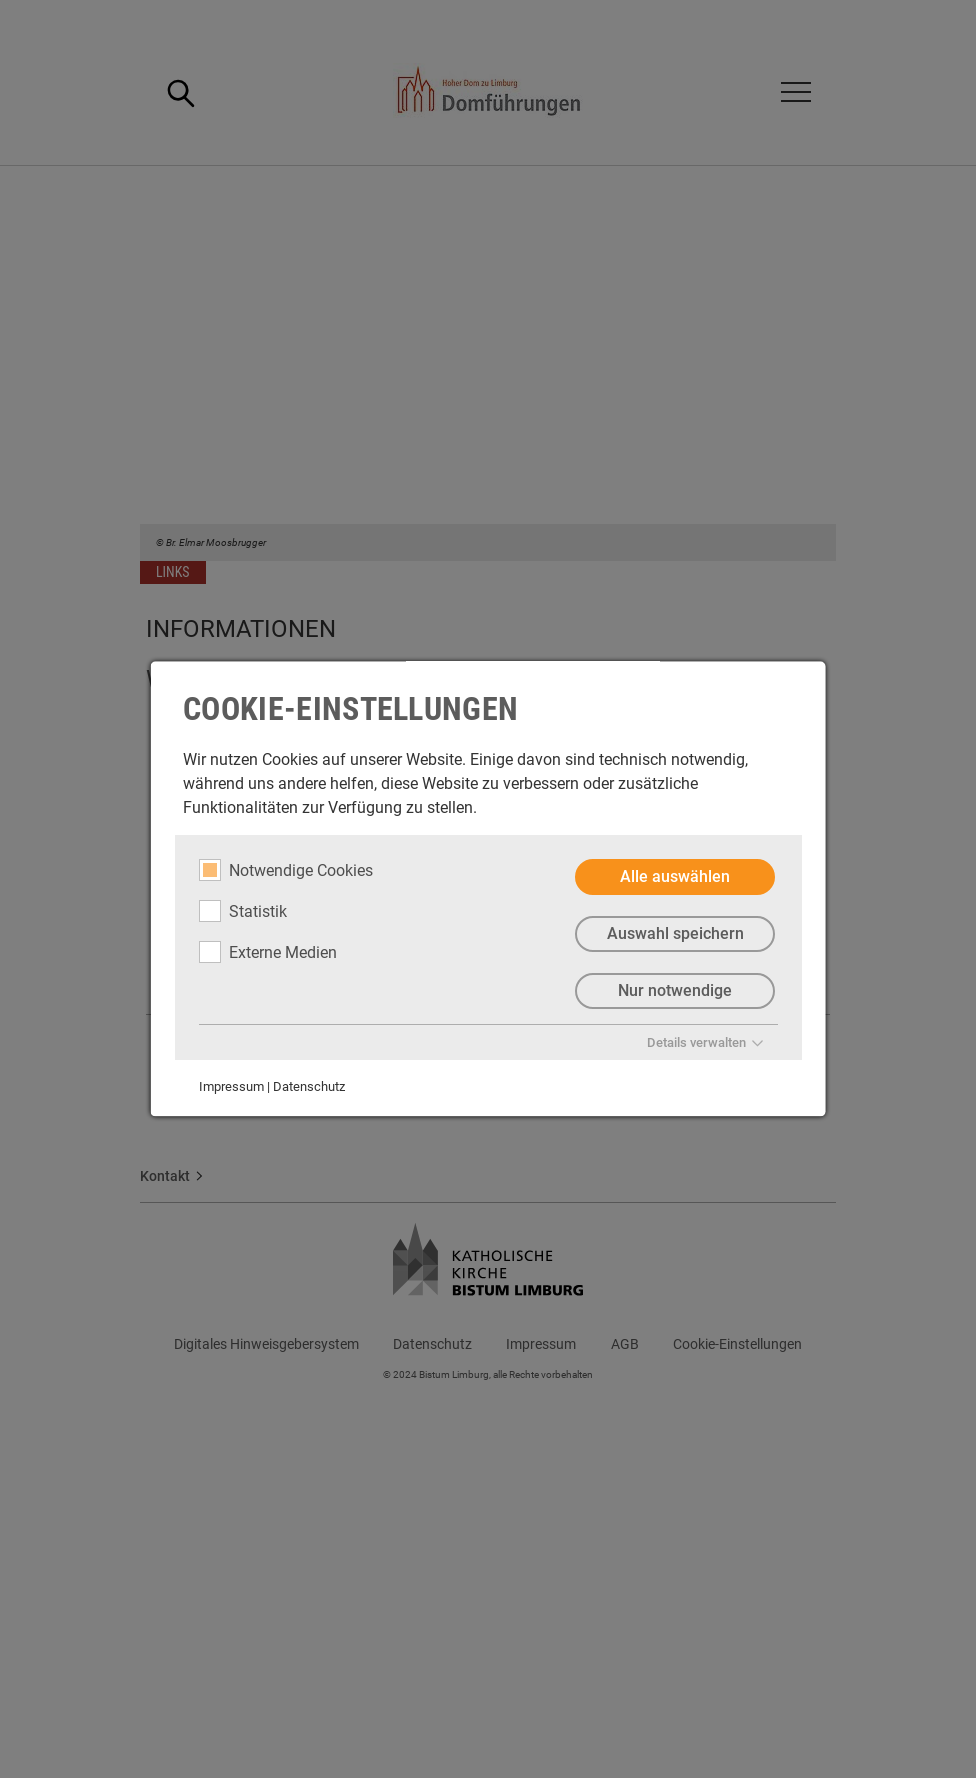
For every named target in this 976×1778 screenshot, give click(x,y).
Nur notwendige (675, 990)
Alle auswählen (675, 876)
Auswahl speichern (674, 933)
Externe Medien (268, 952)
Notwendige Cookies (286, 870)
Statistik (243, 911)
